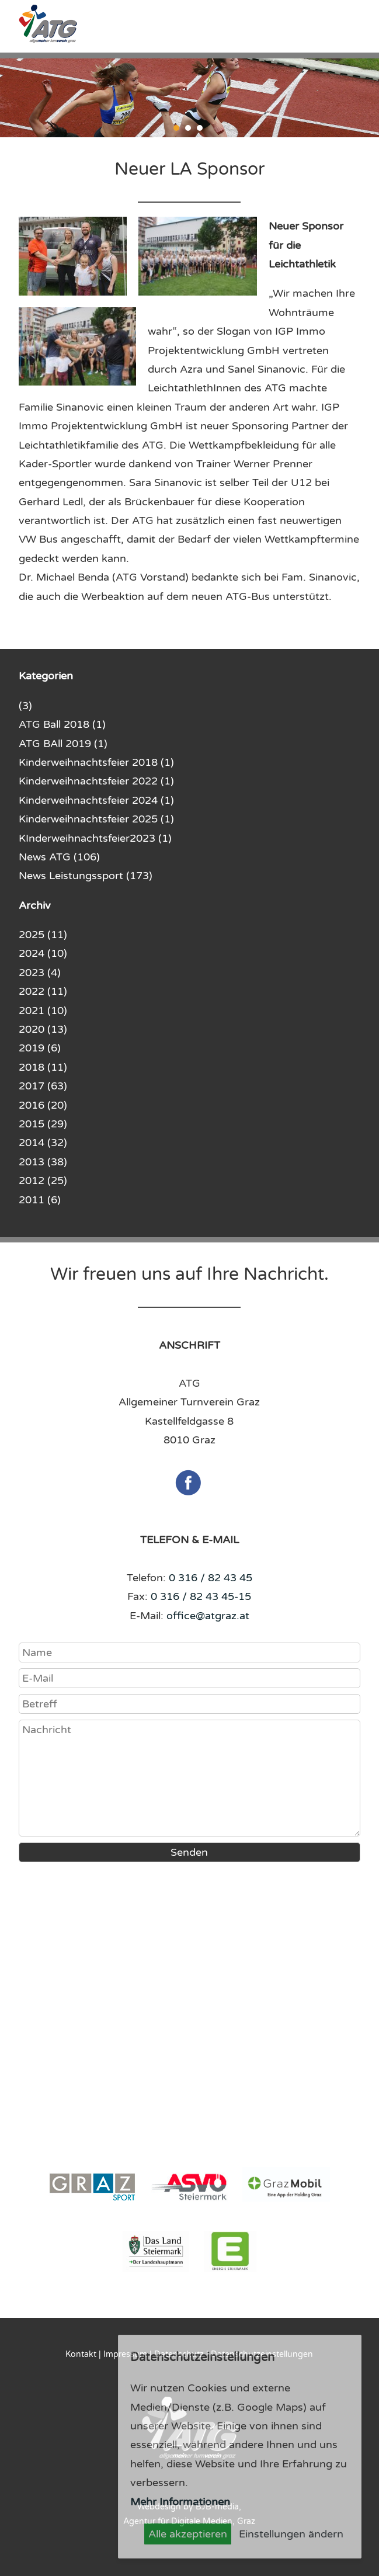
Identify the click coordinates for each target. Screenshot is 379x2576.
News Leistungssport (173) (85, 875)
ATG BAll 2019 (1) (63, 743)
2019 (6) (40, 1047)
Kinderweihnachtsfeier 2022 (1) (96, 781)
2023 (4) (40, 972)
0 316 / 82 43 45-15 (201, 1596)
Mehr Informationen (180, 2501)
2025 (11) (43, 934)
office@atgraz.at (207, 1615)
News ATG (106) (59, 856)
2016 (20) (43, 1105)
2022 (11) (43, 991)
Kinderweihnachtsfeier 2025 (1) (96, 819)
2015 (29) (43, 1123)
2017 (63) (43, 1085)
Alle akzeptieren (187, 2534)
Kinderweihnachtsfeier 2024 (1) (96, 800)
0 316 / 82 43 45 (210, 1577)
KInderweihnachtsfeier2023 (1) (95, 838)
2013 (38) (43, 1161)
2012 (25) (43, 1180)
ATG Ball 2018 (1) (62, 724)
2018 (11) (43, 1067)
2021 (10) (43, 1010)
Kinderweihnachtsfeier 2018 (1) (96, 762)
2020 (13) (43, 1029)
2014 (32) (43, 1142)
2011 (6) (40, 1199)
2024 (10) (43, 953)
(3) (25, 705)
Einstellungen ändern (291, 2534)
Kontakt (80, 2354)
